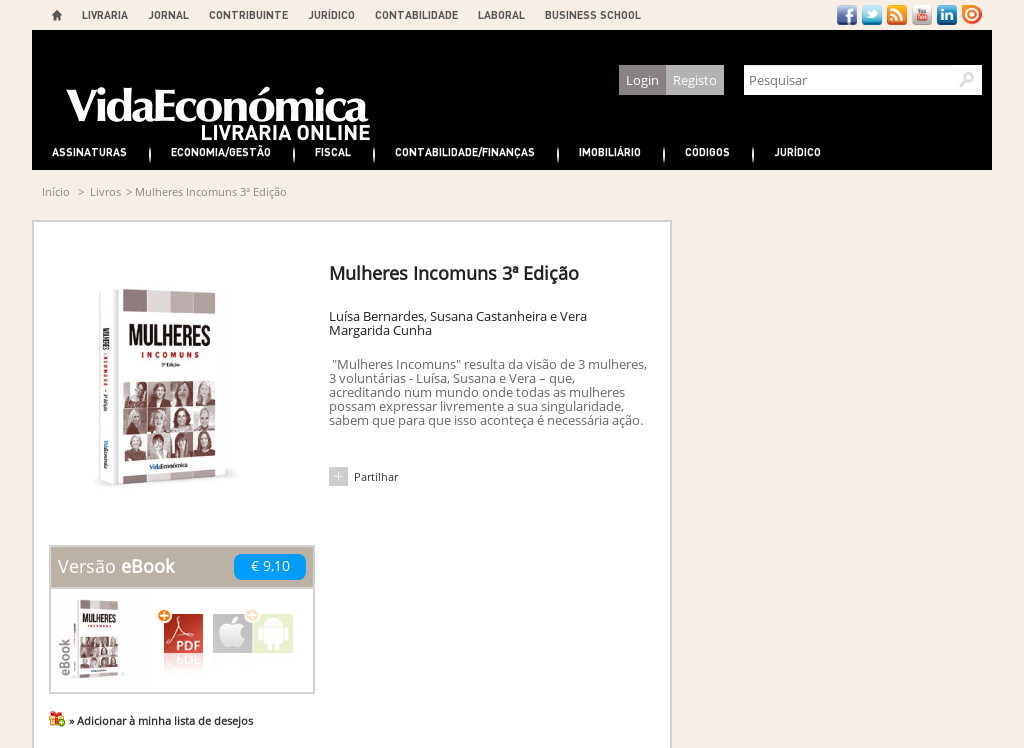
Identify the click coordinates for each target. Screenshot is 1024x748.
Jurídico (797, 151)
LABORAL (501, 14)
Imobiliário (610, 151)
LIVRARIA (105, 14)
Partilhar (376, 476)
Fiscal (333, 151)
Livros (105, 191)
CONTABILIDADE (416, 14)
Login (642, 80)
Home (57, 15)
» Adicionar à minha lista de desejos (161, 720)
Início (56, 191)
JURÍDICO (331, 14)
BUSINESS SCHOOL (593, 14)
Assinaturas (89, 151)
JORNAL (168, 14)
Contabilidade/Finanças (465, 151)
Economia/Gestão (221, 151)
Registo (695, 80)
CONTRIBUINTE (248, 14)
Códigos (707, 151)
